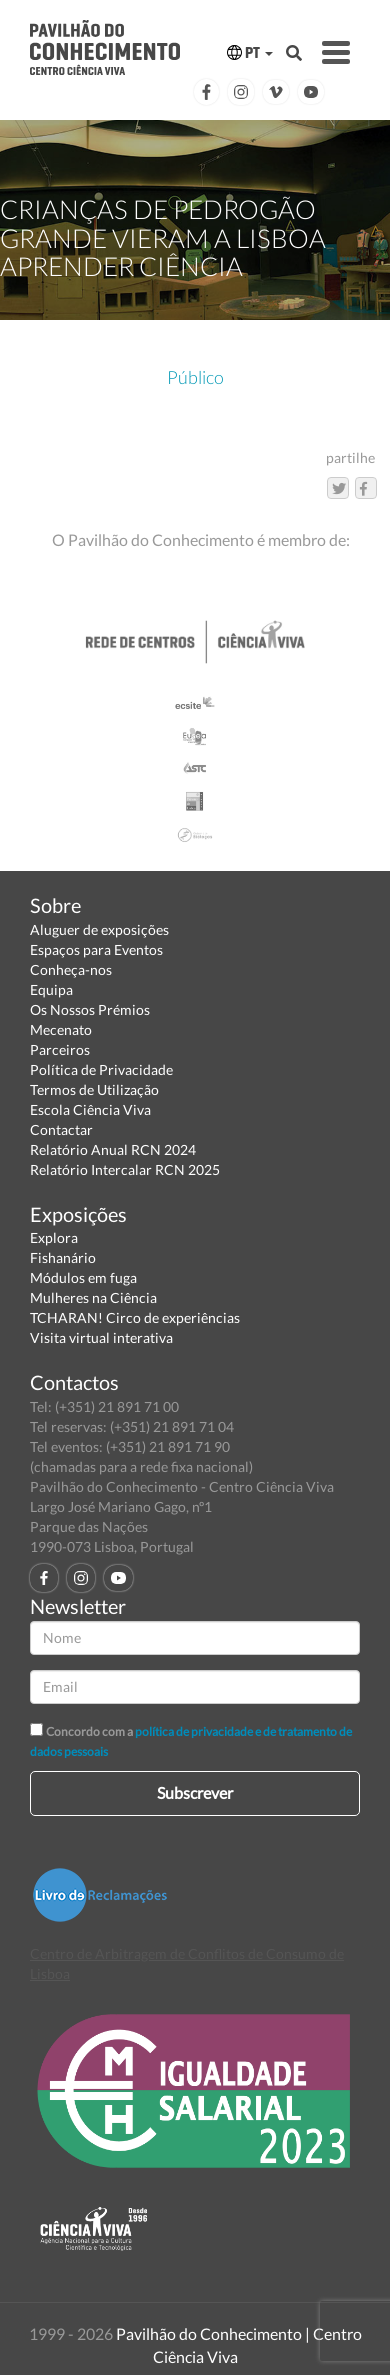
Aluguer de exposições (99, 929)
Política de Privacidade (101, 1069)
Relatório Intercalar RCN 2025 (125, 1169)
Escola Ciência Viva (90, 1109)
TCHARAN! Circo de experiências (135, 1317)
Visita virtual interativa (101, 1337)
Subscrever (195, 1792)
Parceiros (60, 1049)
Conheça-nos (71, 969)
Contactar (61, 1129)
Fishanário (63, 1257)
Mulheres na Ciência (93, 1297)
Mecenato (61, 1029)
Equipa (51, 989)
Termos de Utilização (94, 1089)
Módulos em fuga (83, 1277)
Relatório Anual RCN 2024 (113, 1149)
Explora (54, 1237)
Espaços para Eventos (96, 949)
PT (250, 52)
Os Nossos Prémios (90, 1009)
